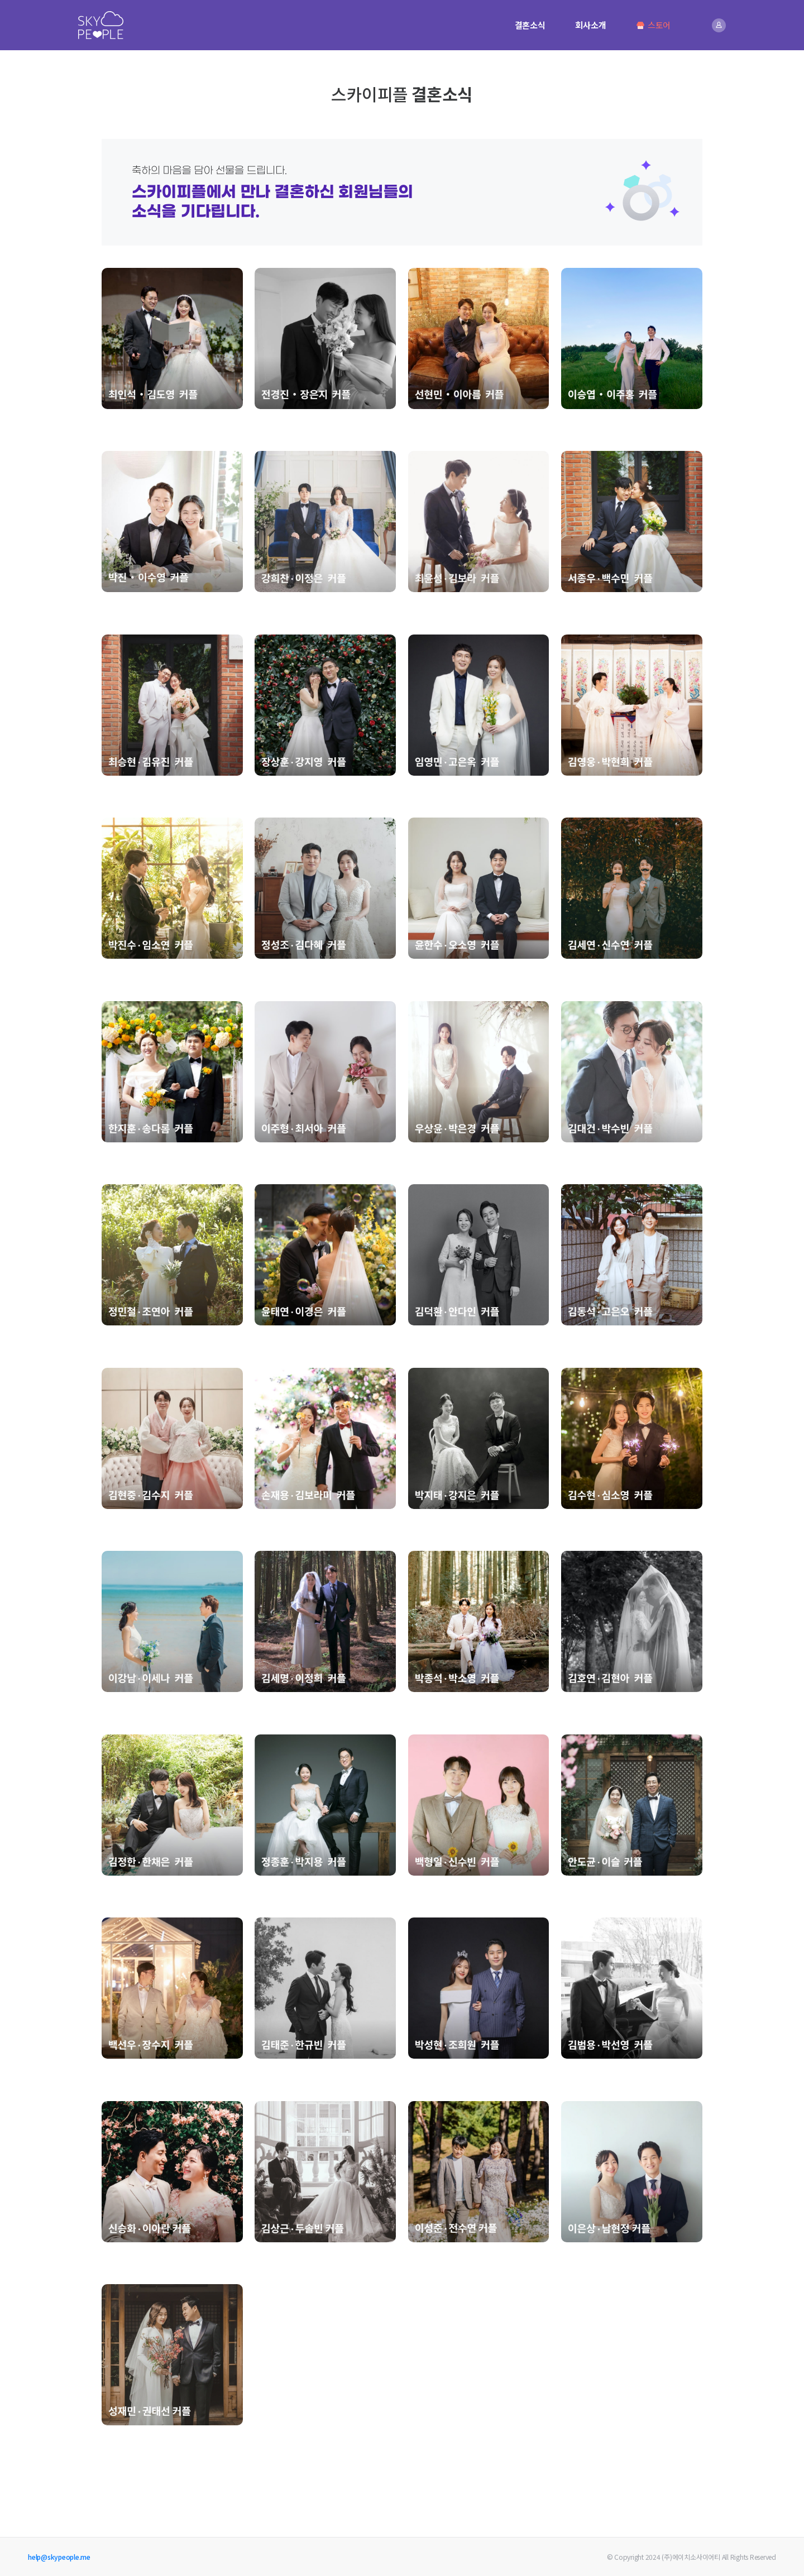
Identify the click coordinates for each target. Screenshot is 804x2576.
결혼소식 (530, 25)
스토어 (653, 25)
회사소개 (590, 25)
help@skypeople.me (59, 2556)
